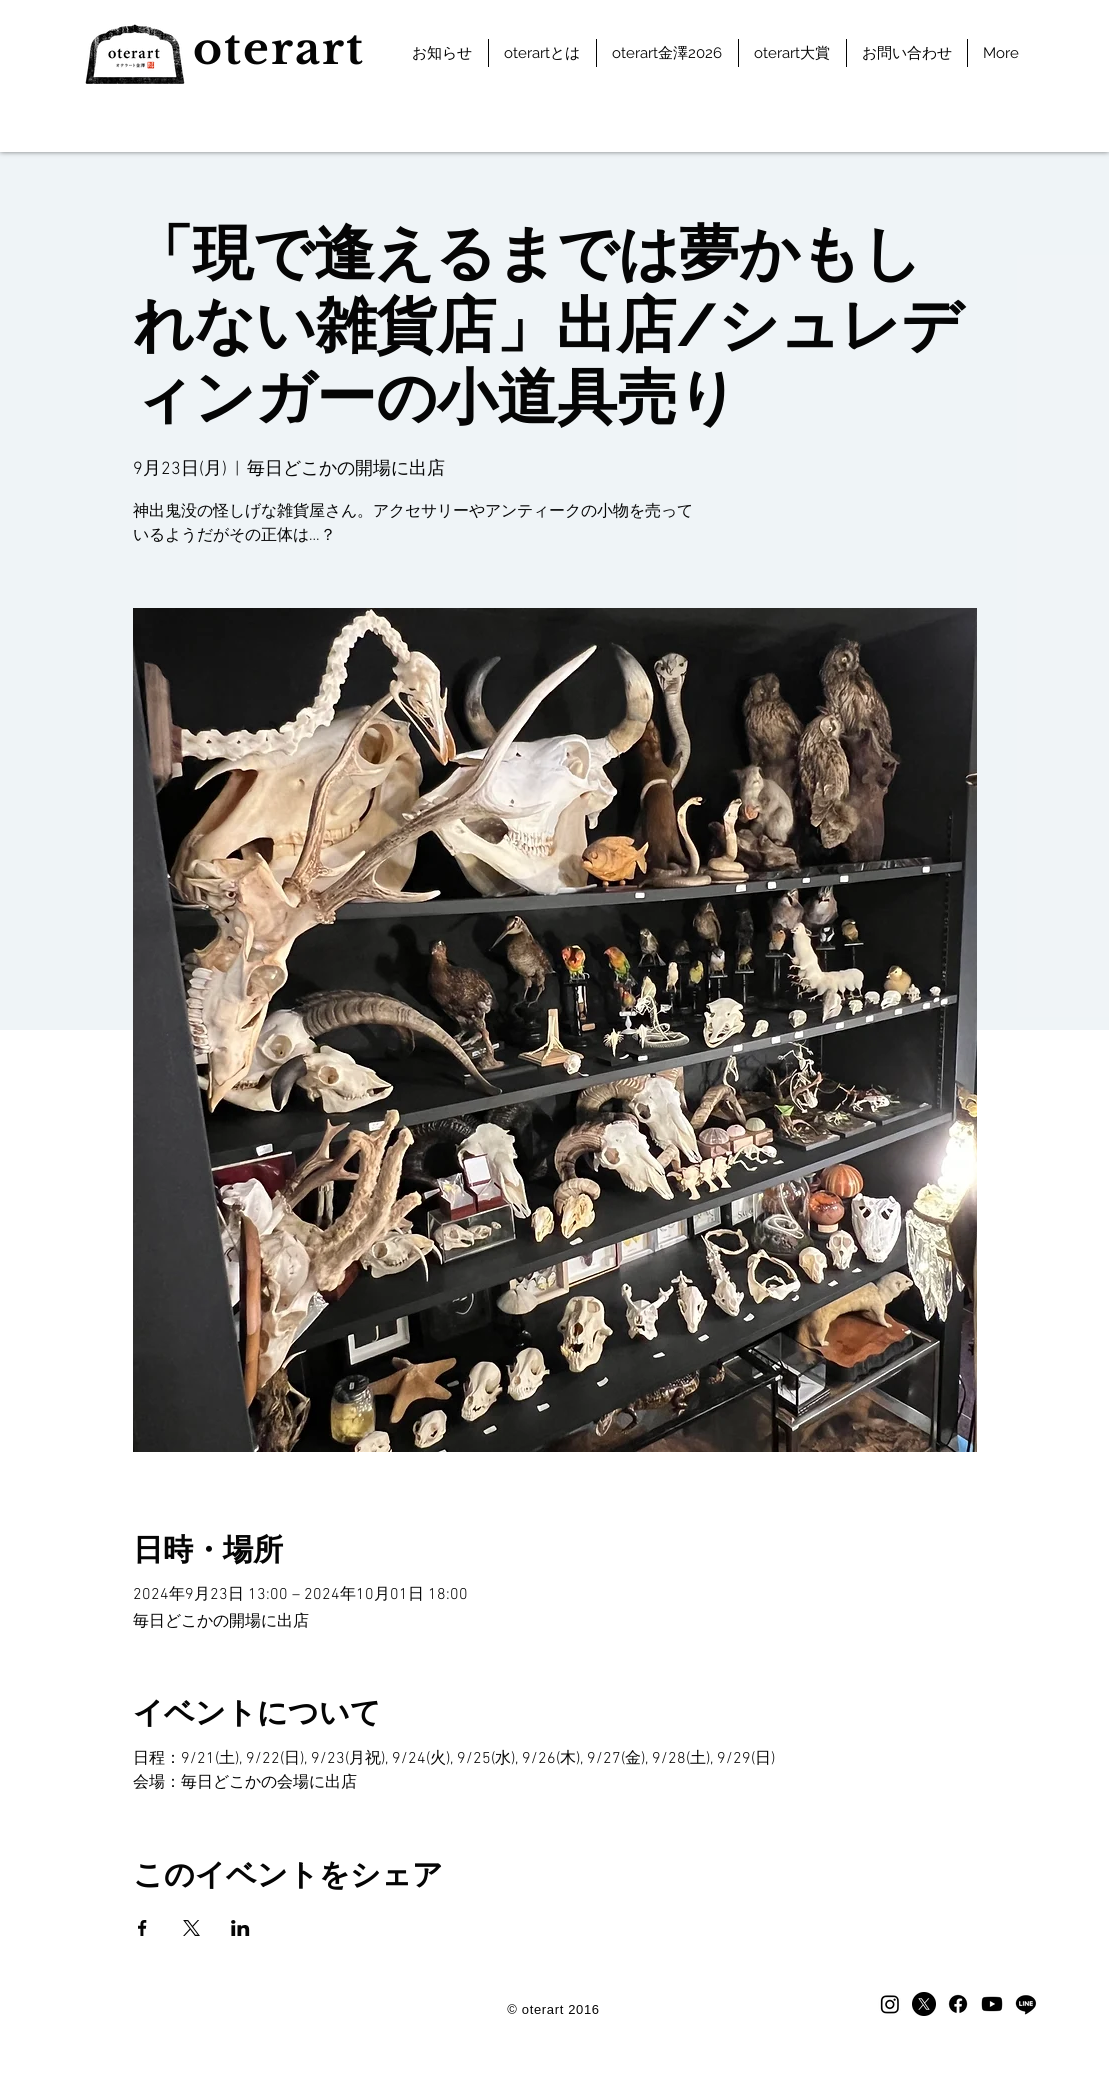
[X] (924, 2004)
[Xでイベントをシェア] (191, 1928)
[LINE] (1026, 2004)
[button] (542, 53)
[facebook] (958, 2004)
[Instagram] (890, 2004)
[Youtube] (992, 2004)
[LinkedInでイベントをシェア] (240, 1928)
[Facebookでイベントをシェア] (142, 1928)
